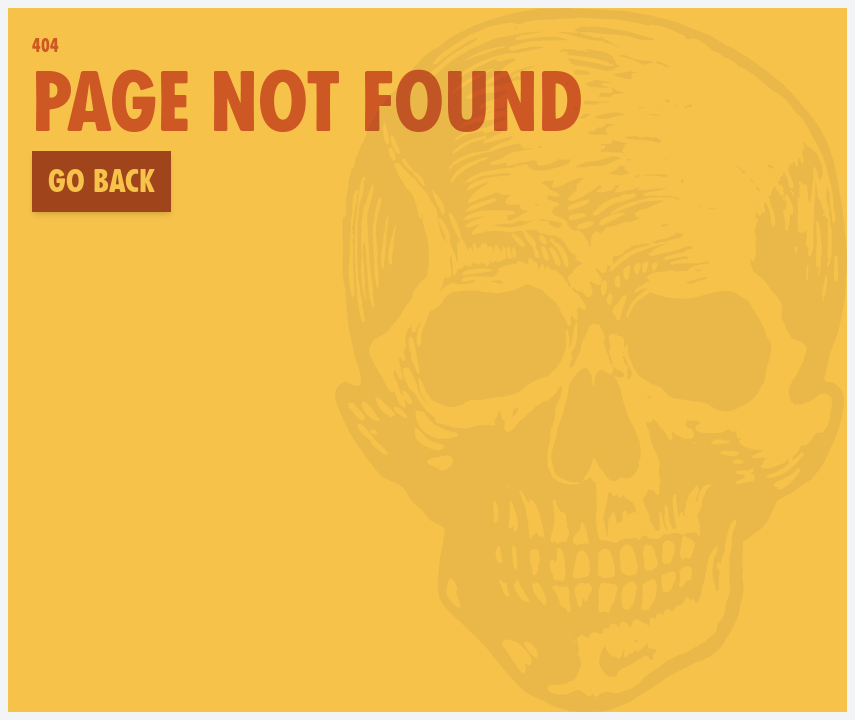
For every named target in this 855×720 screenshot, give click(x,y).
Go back (101, 181)
